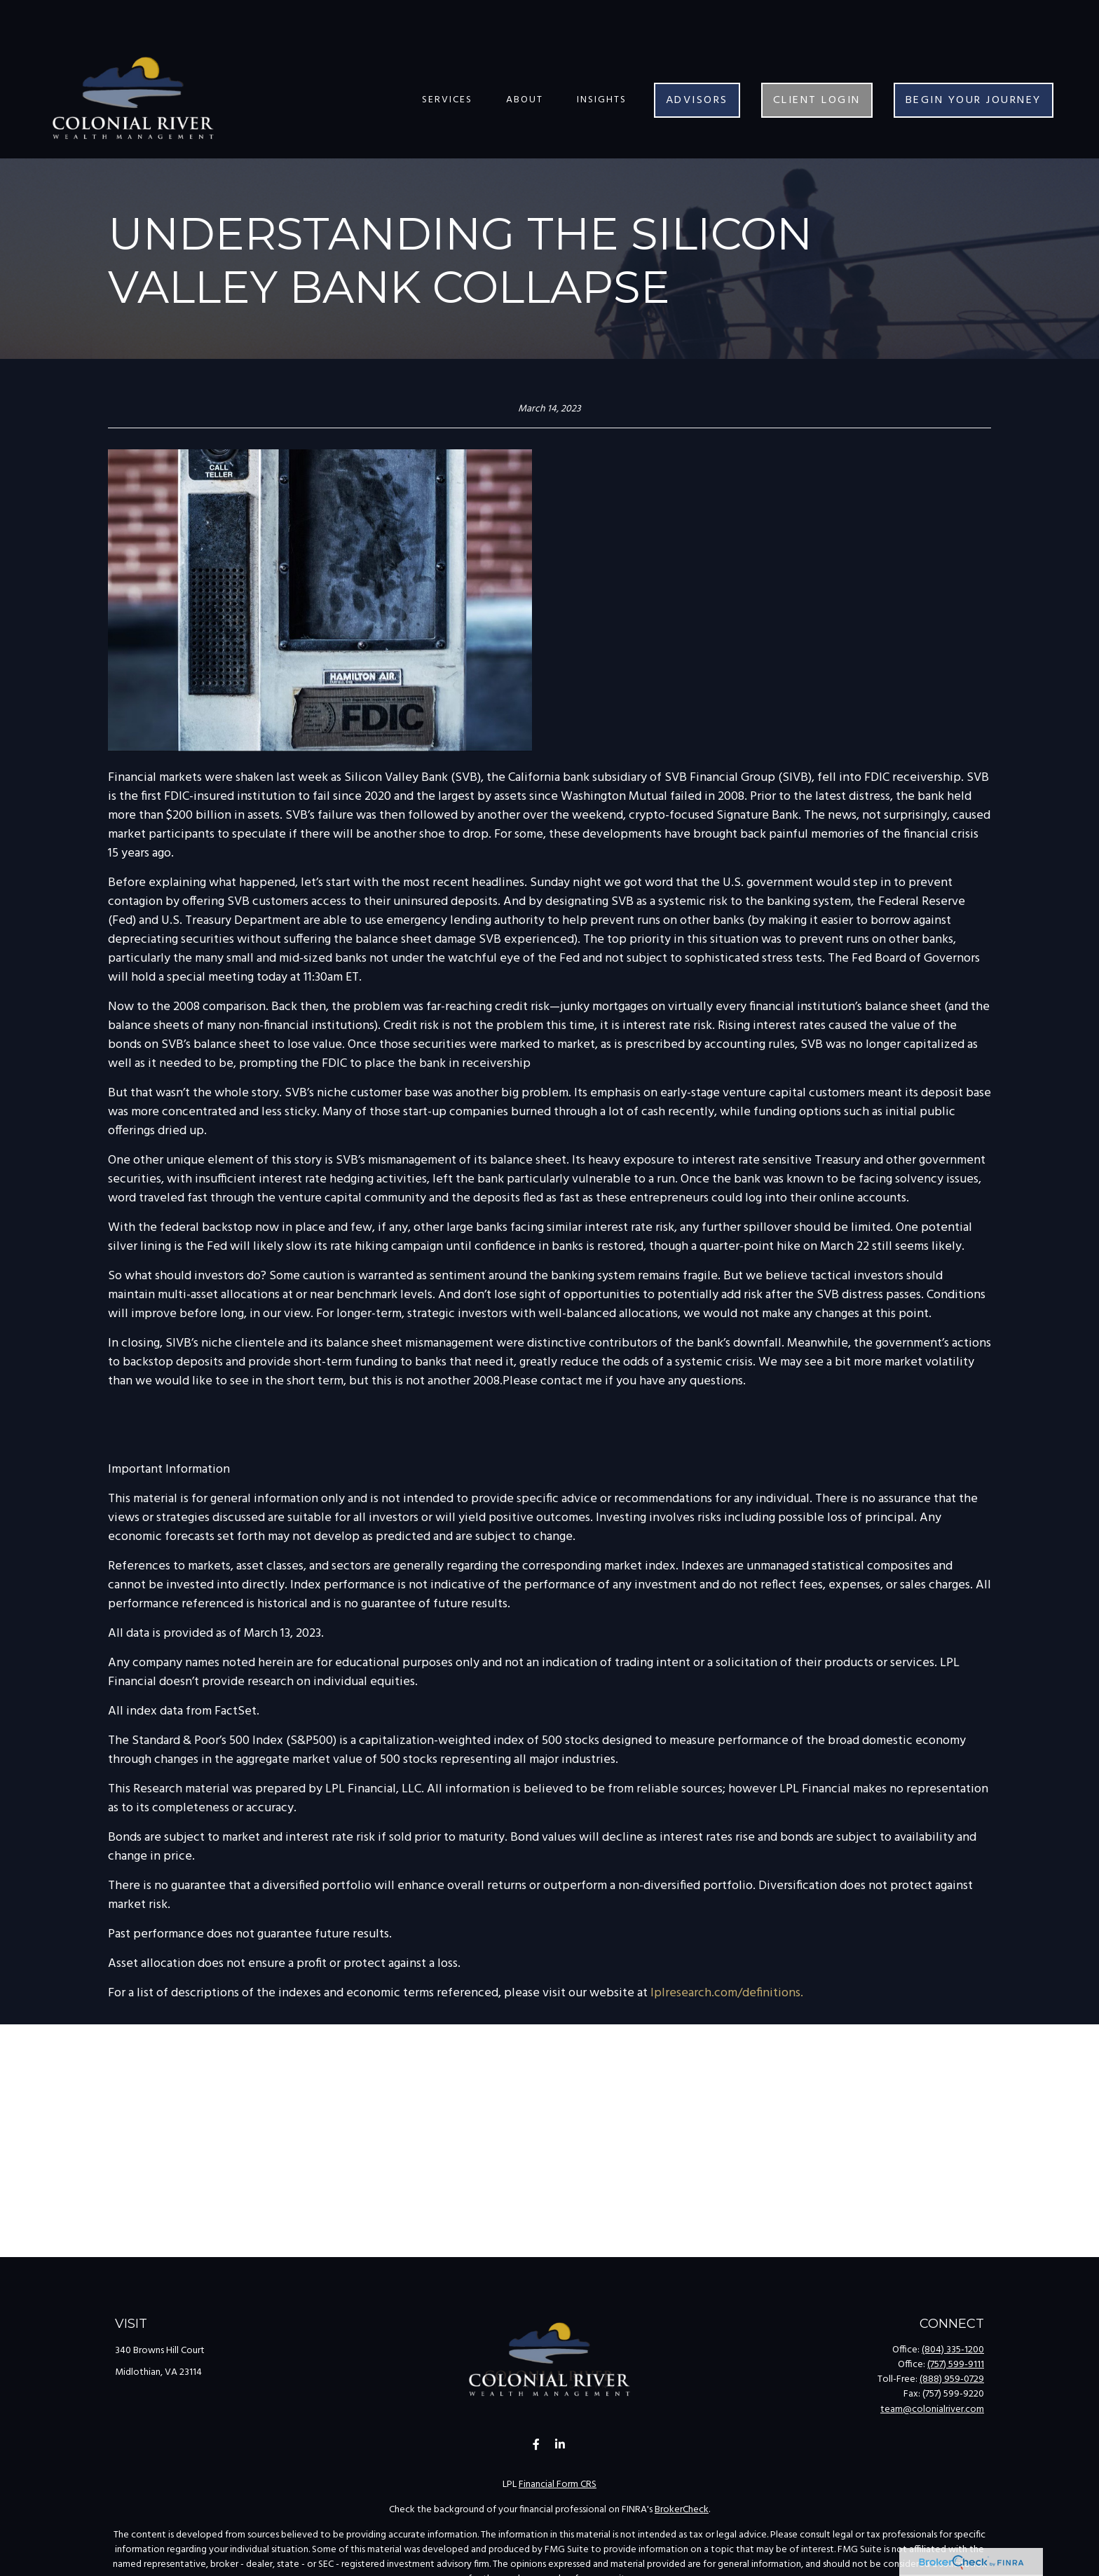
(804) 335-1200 (953, 2350)
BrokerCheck (682, 2510)
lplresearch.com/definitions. (726, 1993)
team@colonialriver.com (932, 2409)
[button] (447, 57)
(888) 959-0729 (952, 2379)
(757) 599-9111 (955, 2365)
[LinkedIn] (560, 2444)
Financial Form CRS (557, 2484)
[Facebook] (536, 2444)
